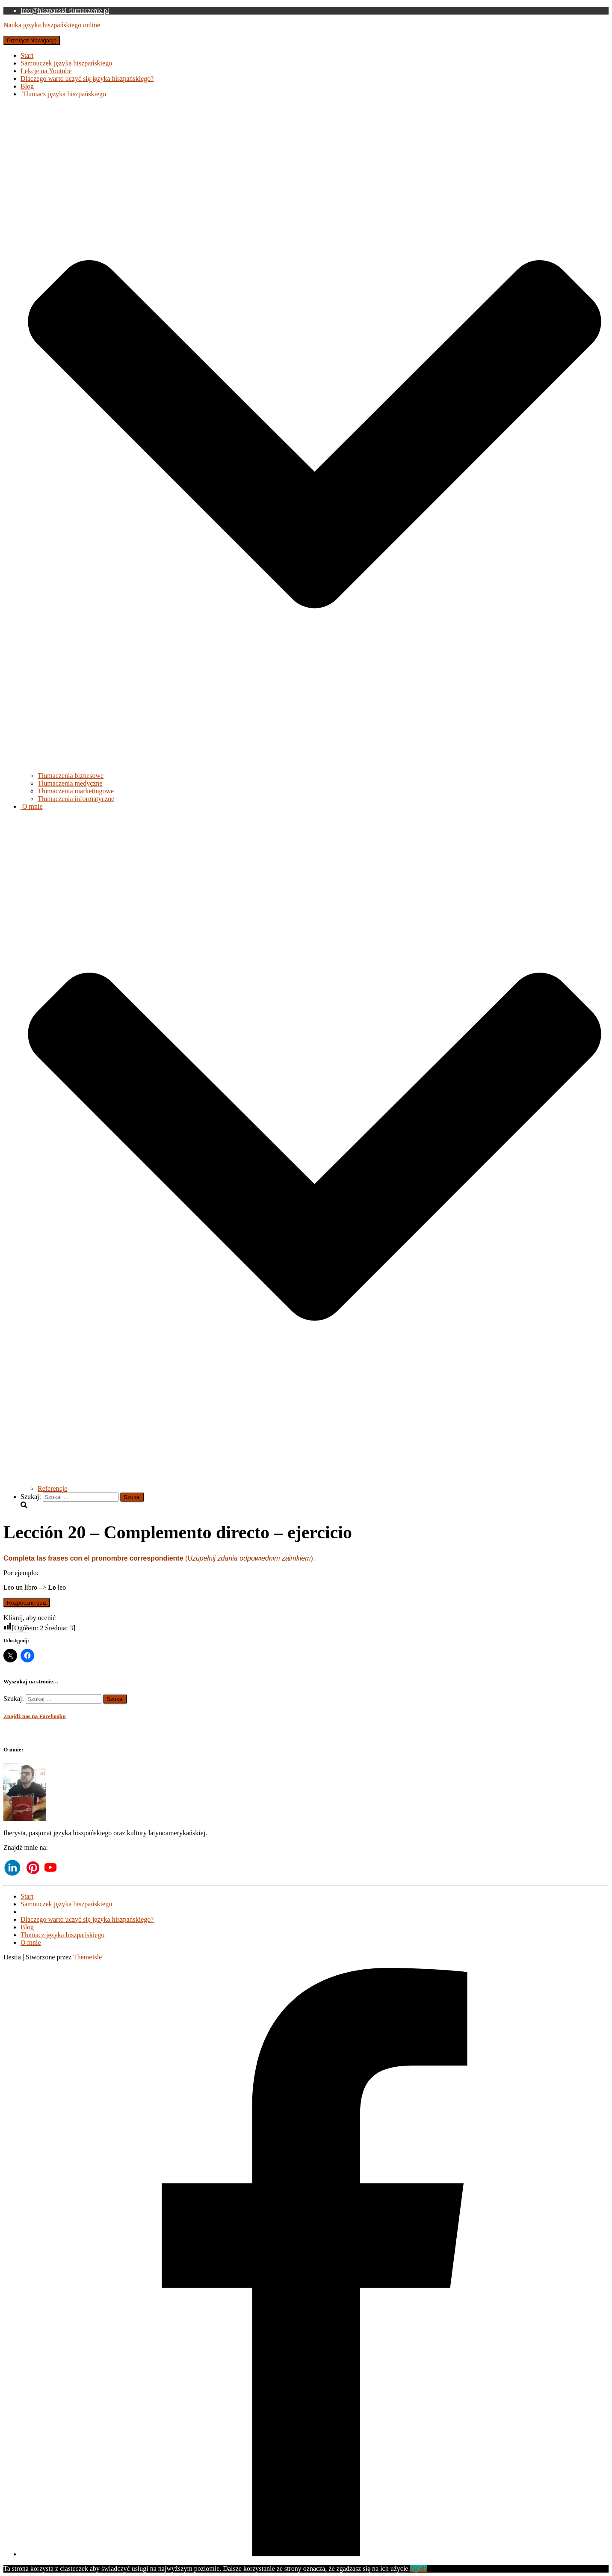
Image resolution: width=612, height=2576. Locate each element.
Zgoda (418, 2568)
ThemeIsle (87, 1957)
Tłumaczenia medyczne (70, 783)
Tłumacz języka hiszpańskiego (62, 1934)
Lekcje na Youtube (46, 70)
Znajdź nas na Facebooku (34, 1716)
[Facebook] (315, 2554)
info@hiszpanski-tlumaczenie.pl (65, 10)
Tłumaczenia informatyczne (76, 798)
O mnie (31, 1942)
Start (27, 55)
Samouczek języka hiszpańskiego (66, 63)
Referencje (52, 1488)
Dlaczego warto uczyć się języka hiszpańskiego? (87, 78)
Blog (27, 86)
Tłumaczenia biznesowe (70, 775)
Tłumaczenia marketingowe (76, 791)
